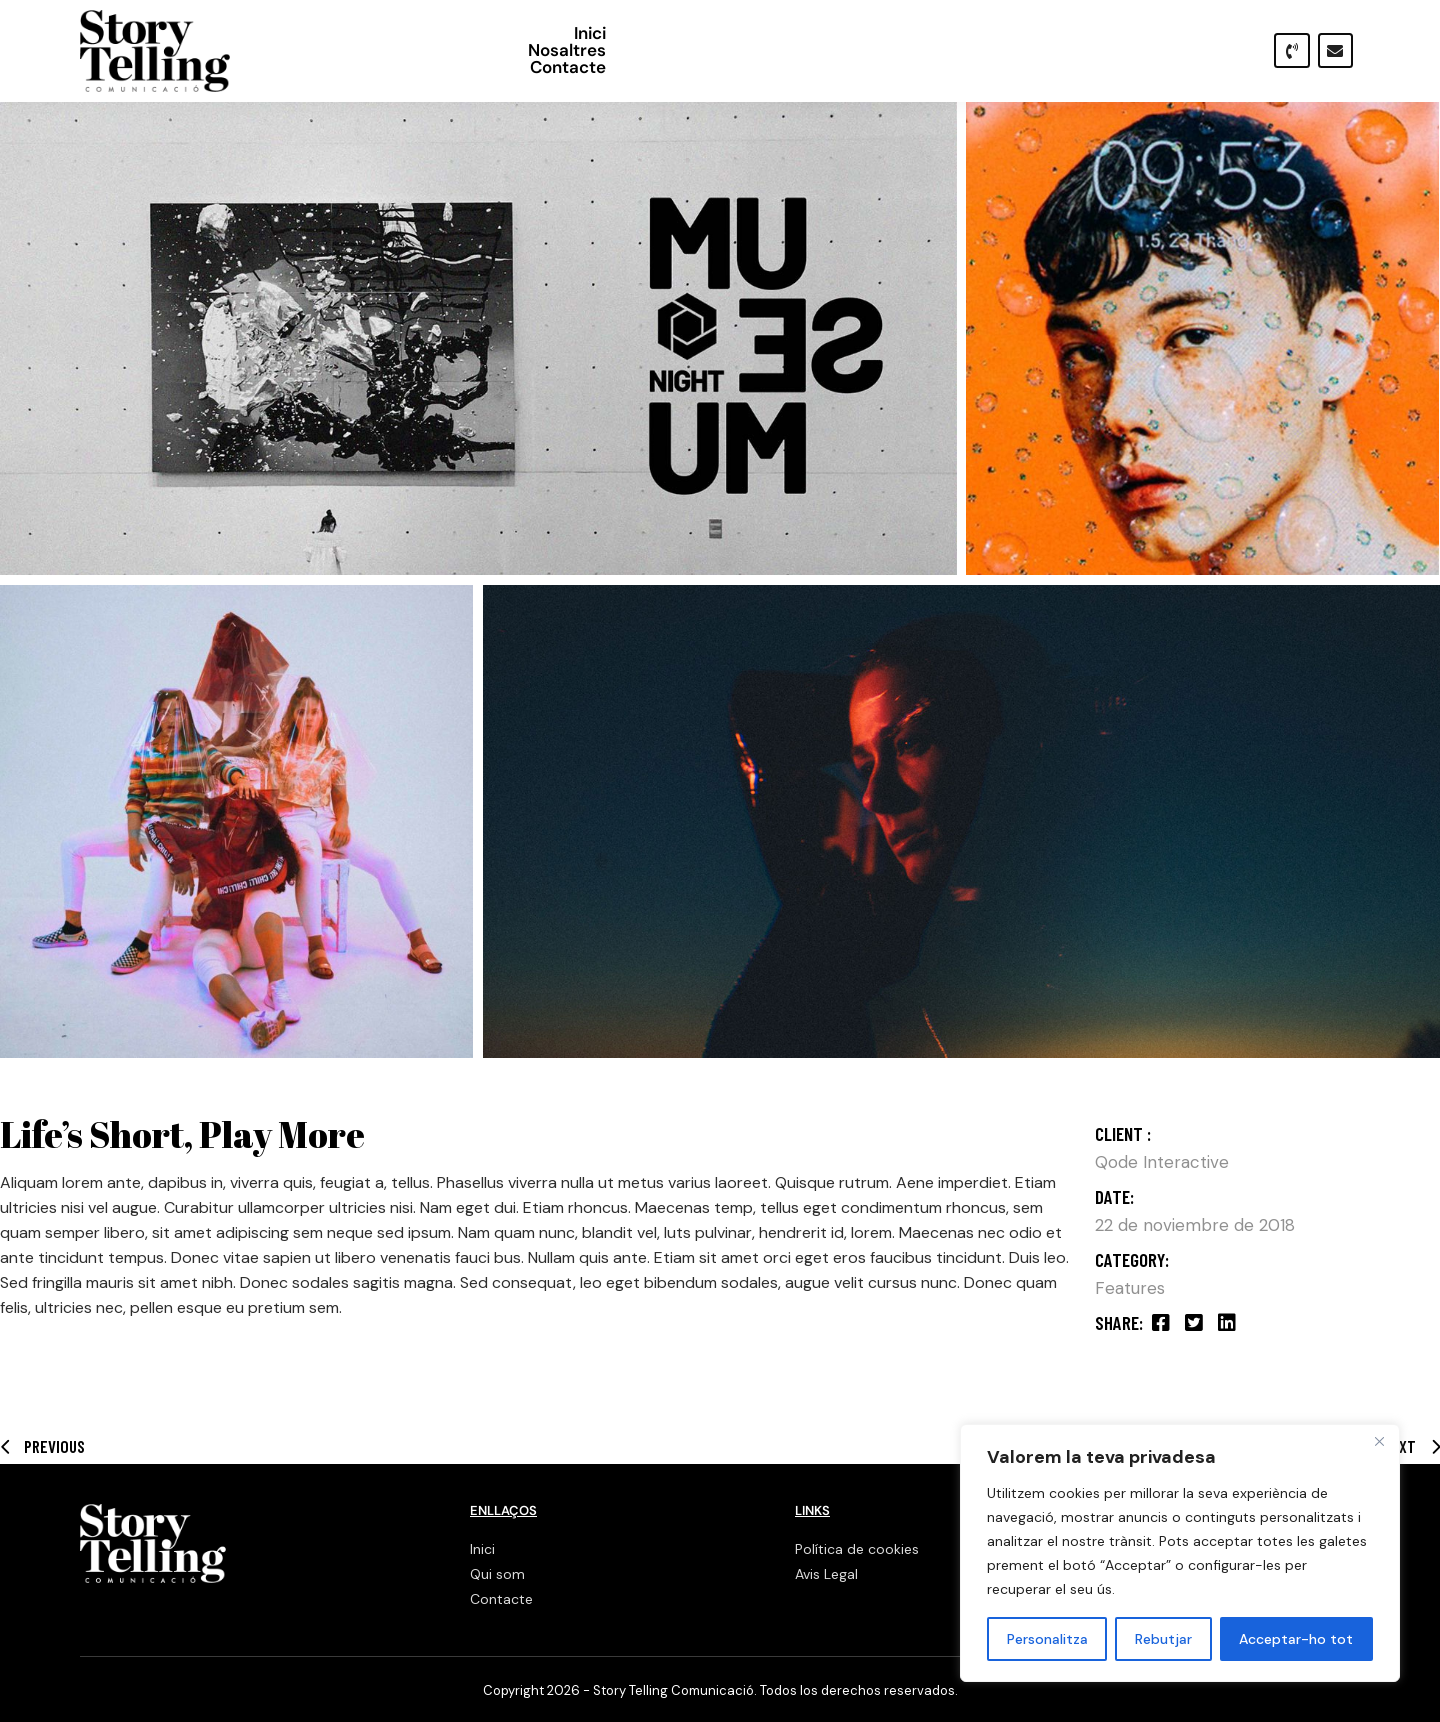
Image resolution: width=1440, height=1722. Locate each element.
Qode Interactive (1162, 1162)
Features (1130, 1288)
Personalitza (1047, 1639)
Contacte (1199, 50)
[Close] (1379, 1441)
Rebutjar (1163, 1639)
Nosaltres (1092, 50)
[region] (1180, 1553)
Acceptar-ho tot (1296, 1639)
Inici (1007, 50)
